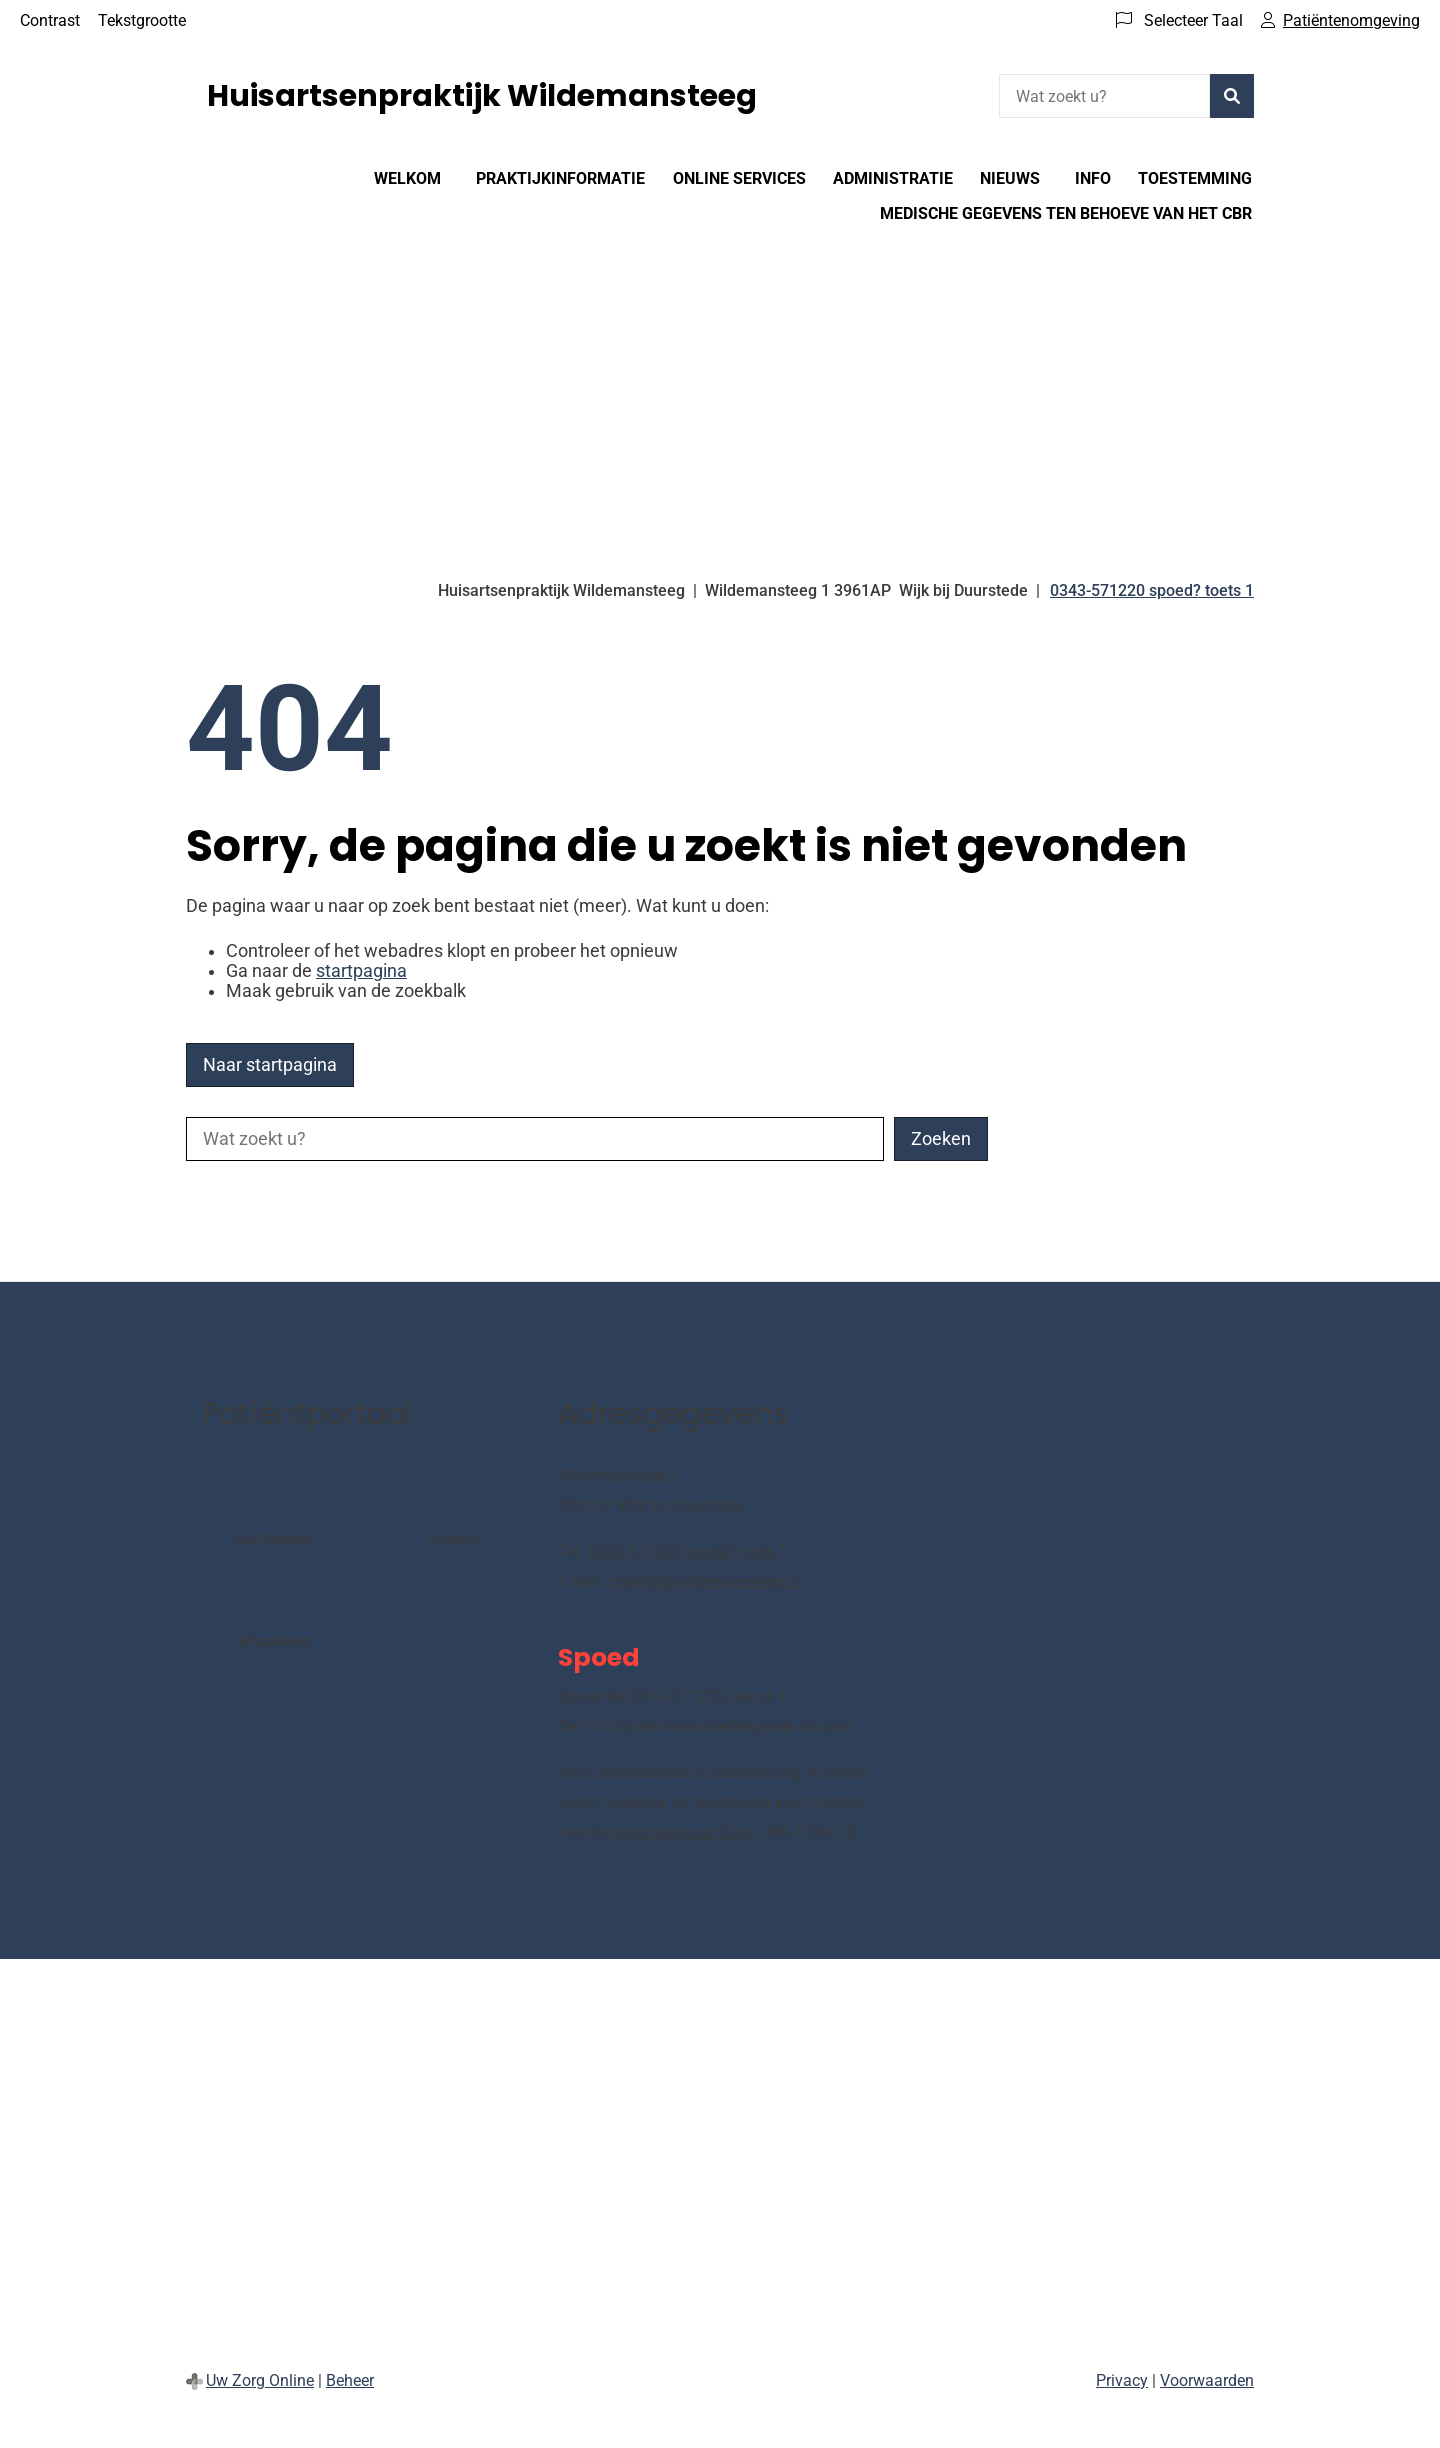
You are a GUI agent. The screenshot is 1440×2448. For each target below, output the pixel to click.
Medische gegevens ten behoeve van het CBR (1066, 213)
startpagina (361, 971)
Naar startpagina (270, 1065)
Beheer (350, 2380)
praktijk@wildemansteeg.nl (705, 1581)
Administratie (893, 178)
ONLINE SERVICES (739, 178)
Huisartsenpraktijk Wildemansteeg (482, 96)
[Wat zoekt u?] (1104, 96)
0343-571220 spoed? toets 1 (687, 1551)
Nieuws (1010, 178)
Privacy (1122, 2380)
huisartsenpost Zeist (682, 1832)
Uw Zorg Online (260, 2380)
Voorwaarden (1207, 2380)
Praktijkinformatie (560, 178)
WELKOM (407, 178)
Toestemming (1195, 178)
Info (1093, 178)
